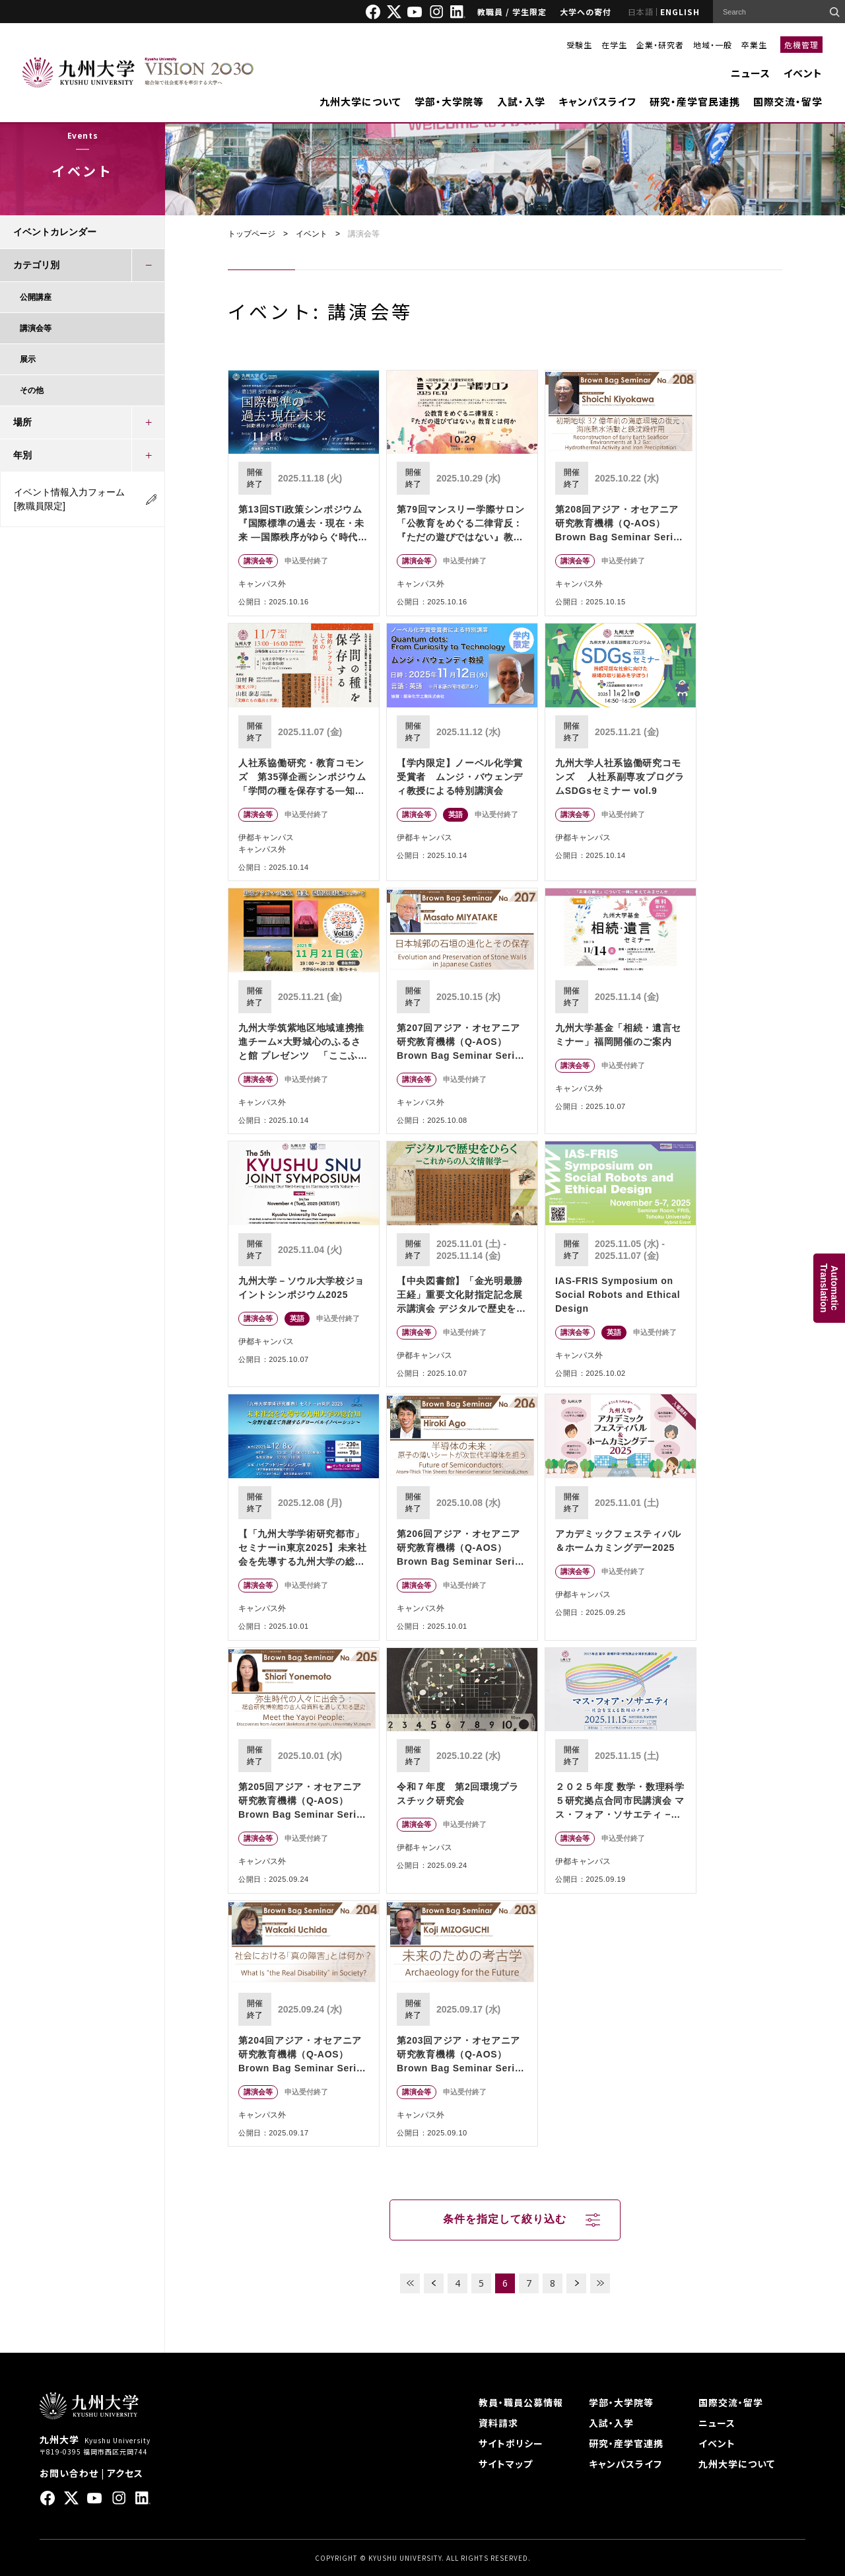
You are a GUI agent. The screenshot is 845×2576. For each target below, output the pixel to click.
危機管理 (801, 44)
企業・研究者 (660, 44)
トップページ (251, 233)
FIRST (410, 2283)
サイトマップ (506, 2463)
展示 (28, 359)
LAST (600, 2283)
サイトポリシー (511, 2443)
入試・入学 (521, 101)
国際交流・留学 (788, 101)
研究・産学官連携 (626, 2443)
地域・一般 (712, 44)
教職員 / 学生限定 (512, 11)
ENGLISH (680, 11)
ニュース (750, 73)
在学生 (614, 44)
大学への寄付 (585, 11)
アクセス (125, 2473)
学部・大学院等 (449, 101)
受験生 (579, 44)
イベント (803, 73)
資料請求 (498, 2422)
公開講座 (35, 297)
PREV (434, 2283)
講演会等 (35, 328)
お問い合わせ (69, 2473)
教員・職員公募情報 (521, 2402)
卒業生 (754, 44)
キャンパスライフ (597, 101)
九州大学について (360, 101)
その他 (32, 390)
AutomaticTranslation (829, 1288)
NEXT (576, 2283)
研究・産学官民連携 (695, 101)
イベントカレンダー (54, 232)
